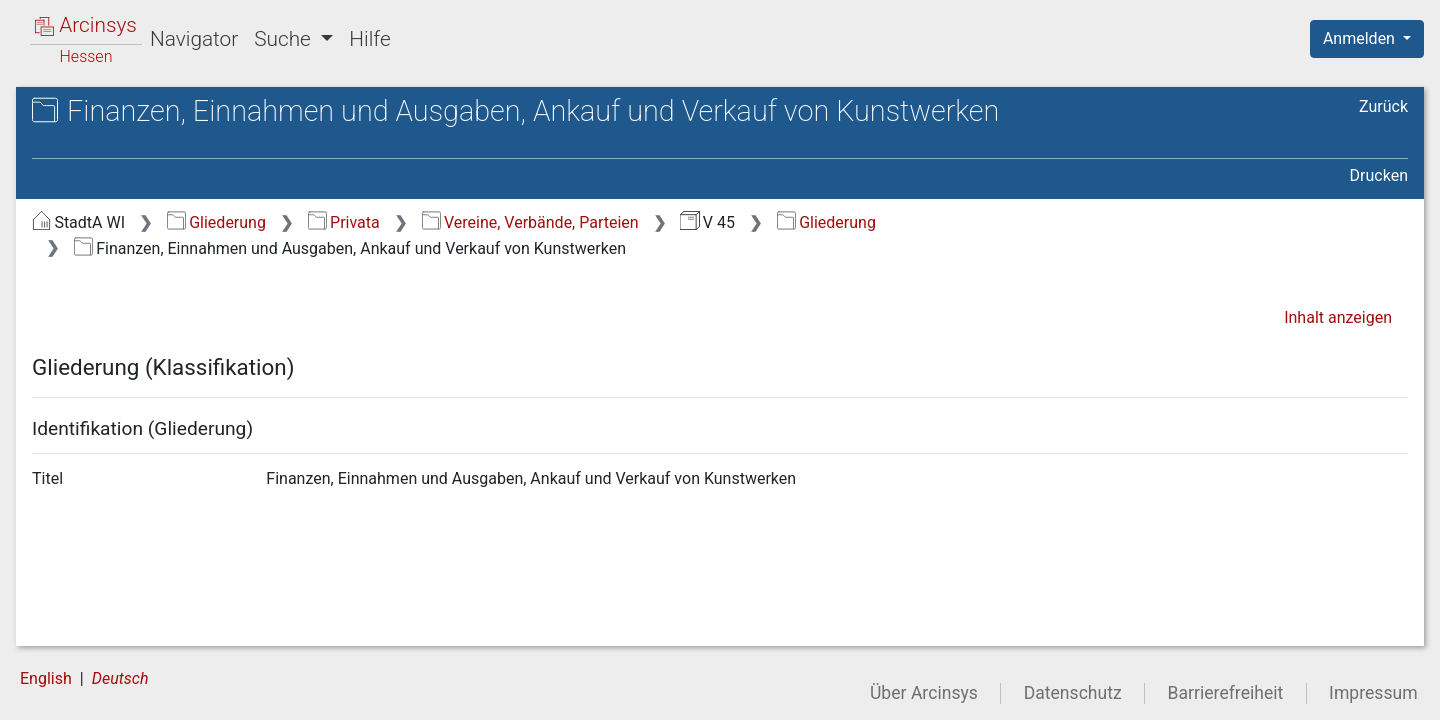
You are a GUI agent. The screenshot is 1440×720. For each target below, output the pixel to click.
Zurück (1383, 106)
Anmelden (1361, 38)
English (46, 678)
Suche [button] (285, 39)
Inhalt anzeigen (1338, 317)
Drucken (1379, 175)
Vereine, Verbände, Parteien (530, 222)
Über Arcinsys (924, 693)
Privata (344, 222)
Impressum (1373, 693)
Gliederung (216, 222)
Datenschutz (1073, 693)
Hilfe (369, 39)
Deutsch (120, 678)
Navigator (194, 39)
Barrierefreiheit (1226, 693)
